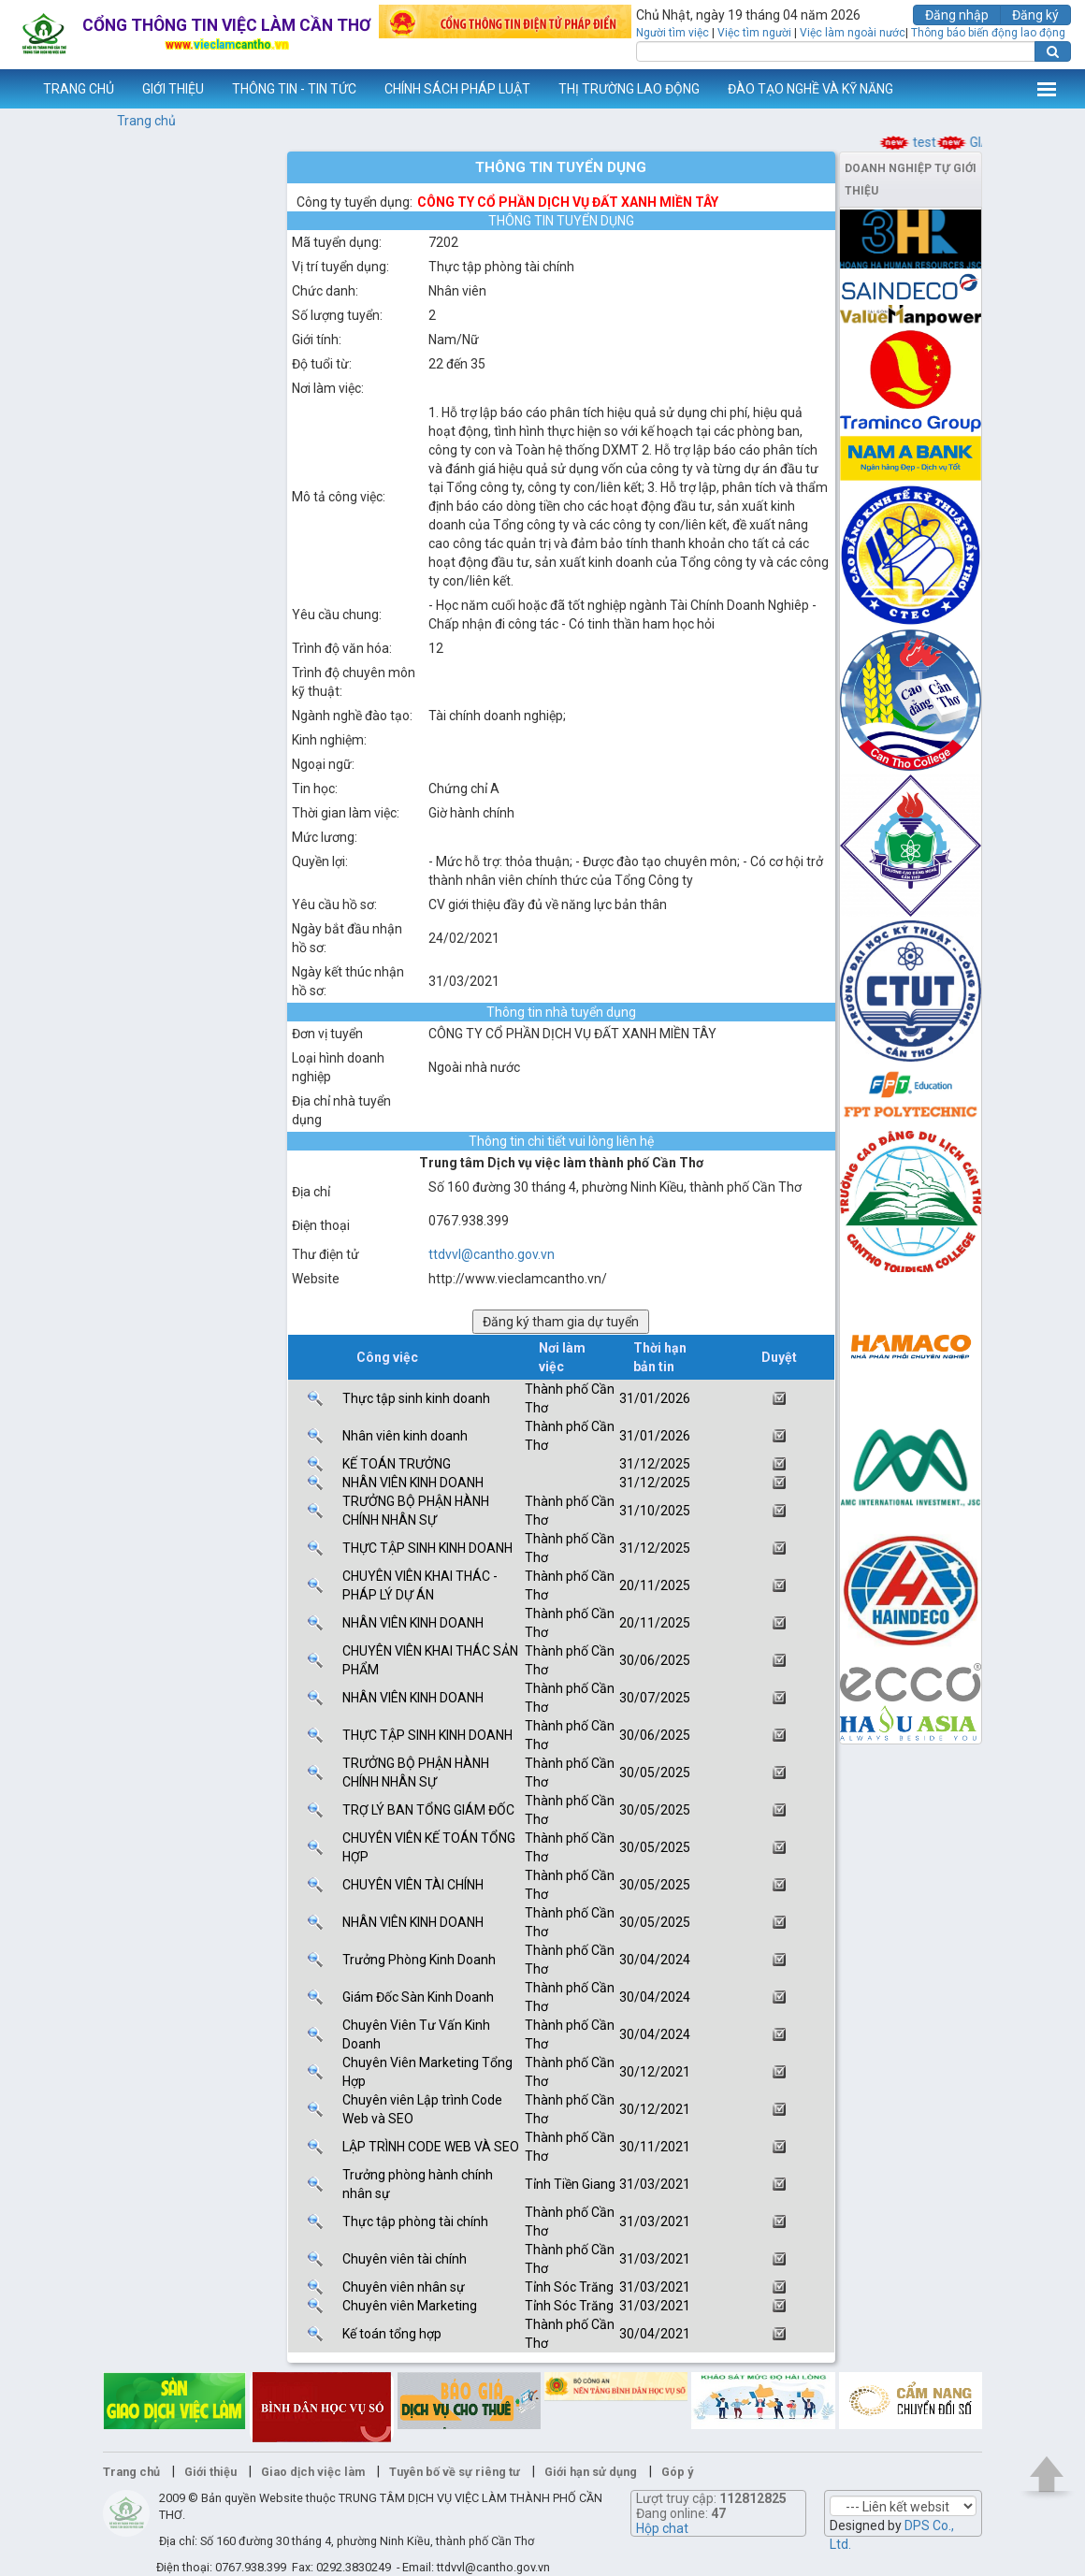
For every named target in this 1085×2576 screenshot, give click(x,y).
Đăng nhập (957, 14)
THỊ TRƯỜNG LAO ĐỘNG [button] (629, 88)
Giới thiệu (210, 2472)
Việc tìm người (754, 32)
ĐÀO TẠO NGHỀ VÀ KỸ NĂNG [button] (810, 88)
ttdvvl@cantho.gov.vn (491, 1254)
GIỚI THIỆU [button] (173, 88)
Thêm (1046, 89)
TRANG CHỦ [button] (78, 88)
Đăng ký (1035, 14)
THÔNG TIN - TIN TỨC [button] (294, 88)
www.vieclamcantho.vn (15, 89)
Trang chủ (146, 120)
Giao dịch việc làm (313, 2472)
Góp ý (677, 2472)
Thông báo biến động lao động (988, 32)
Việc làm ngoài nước (852, 32)
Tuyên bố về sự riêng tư (454, 2472)
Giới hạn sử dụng (590, 2472)
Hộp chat (662, 2528)
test (935, 142)
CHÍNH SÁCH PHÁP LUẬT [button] (457, 88)
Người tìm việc (672, 32)
